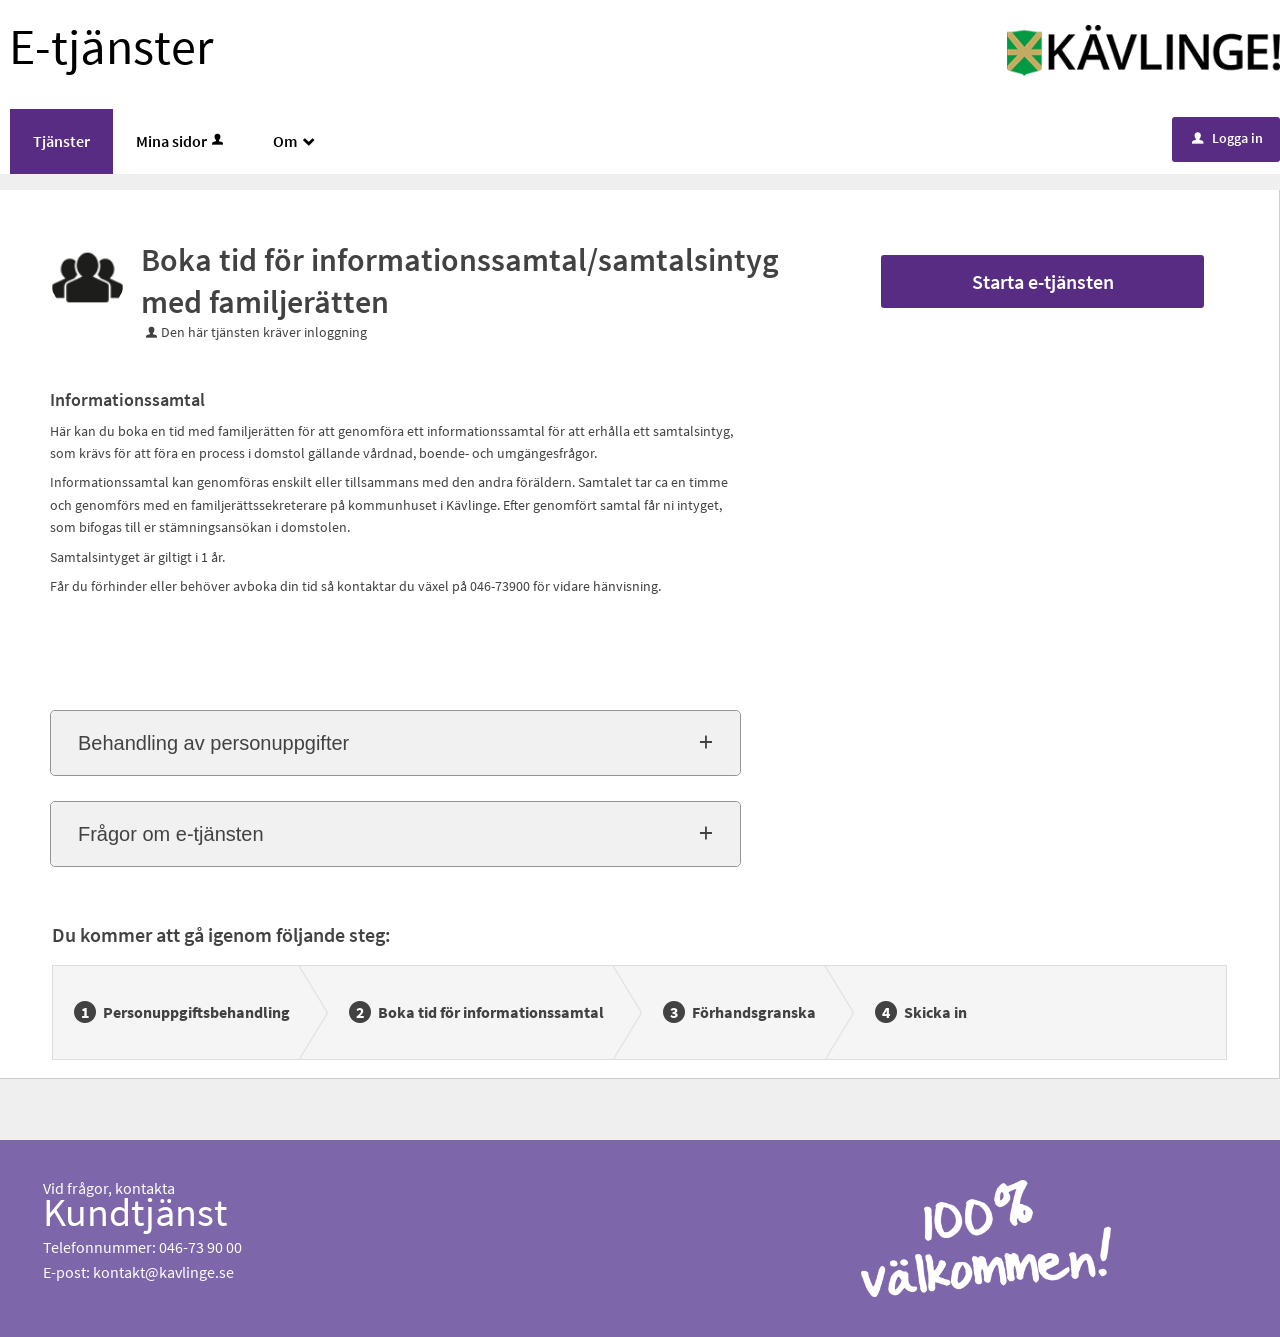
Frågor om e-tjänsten (171, 834)
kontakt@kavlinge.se (163, 1272)
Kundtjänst (135, 1212)
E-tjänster (111, 46)
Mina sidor (181, 141)
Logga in (1227, 138)
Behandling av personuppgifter (213, 743)
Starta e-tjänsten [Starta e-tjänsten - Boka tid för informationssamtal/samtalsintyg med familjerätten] (1043, 281)
